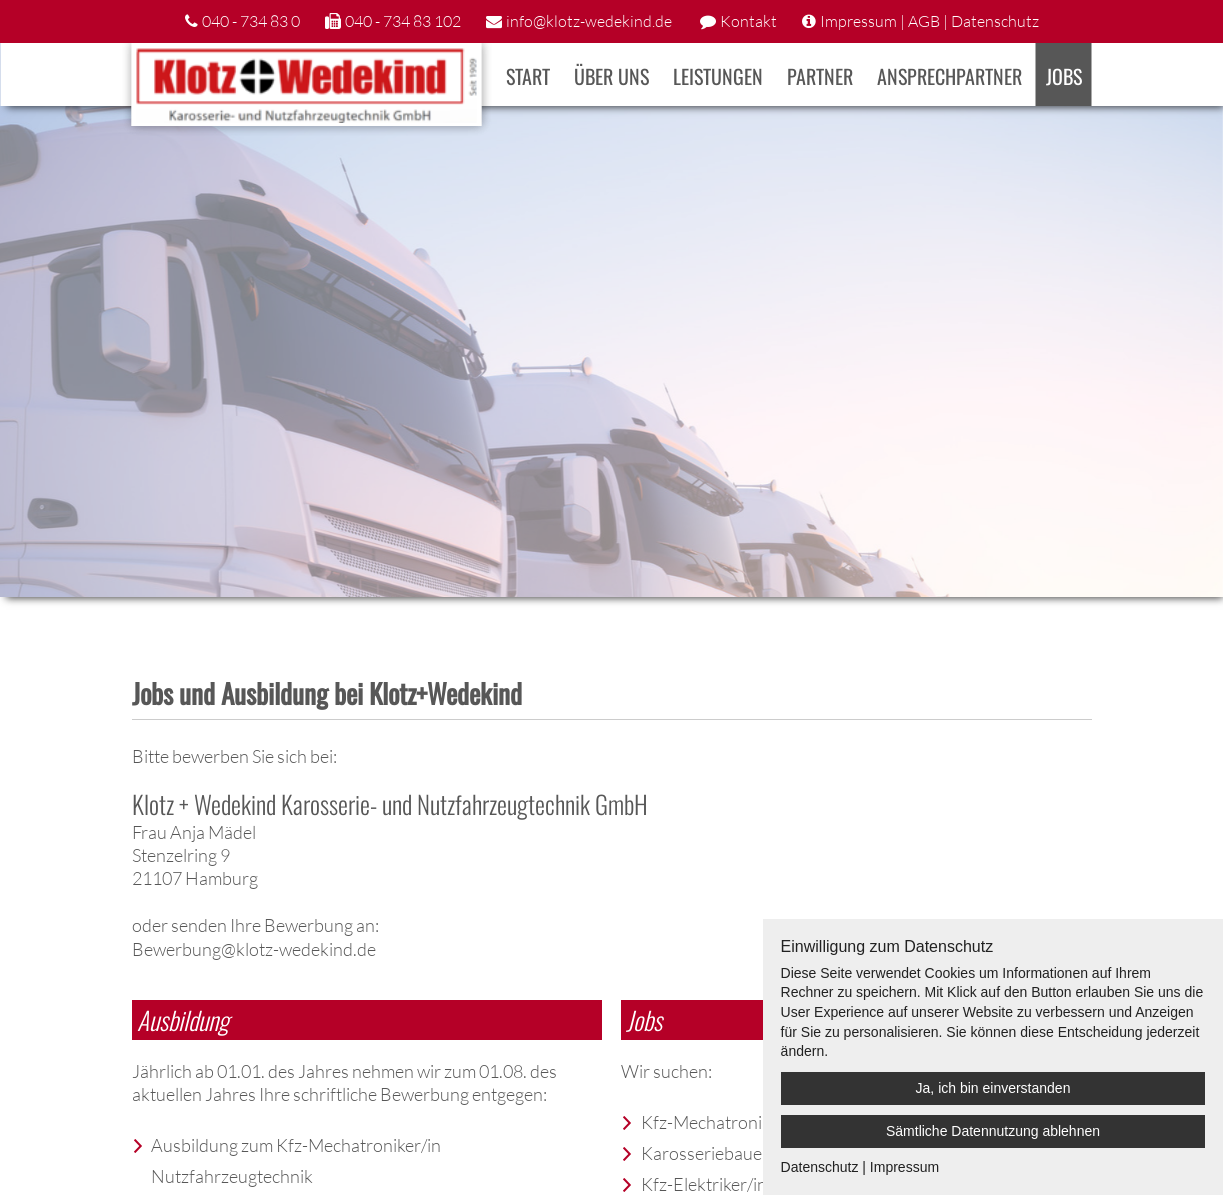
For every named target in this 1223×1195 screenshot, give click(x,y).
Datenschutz (995, 21)
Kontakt (748, 21)
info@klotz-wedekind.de (589, 21)
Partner (820, 76)
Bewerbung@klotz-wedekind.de (254, 949)
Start (528, 76)
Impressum (904, 1167)
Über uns (611, 76)
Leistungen (718, 76)
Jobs (1064, 76)
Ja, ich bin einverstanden (993, 1088)
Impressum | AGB (880, 21)
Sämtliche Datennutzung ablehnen (993, 1131)
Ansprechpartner (949, 76)
